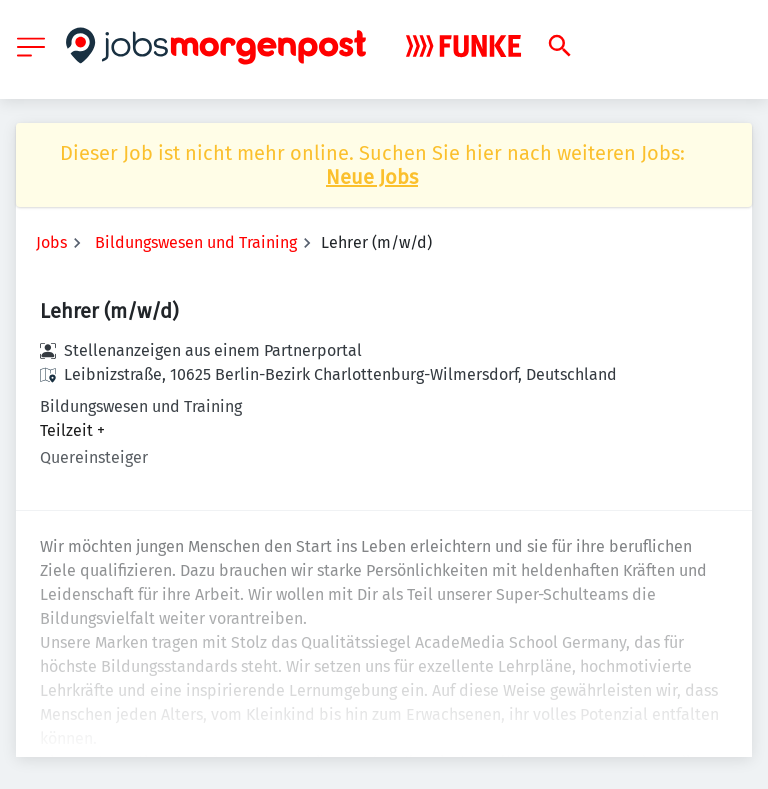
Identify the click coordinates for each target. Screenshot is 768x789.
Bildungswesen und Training (196, 242)
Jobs (51, 242)
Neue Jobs (372, 177)
